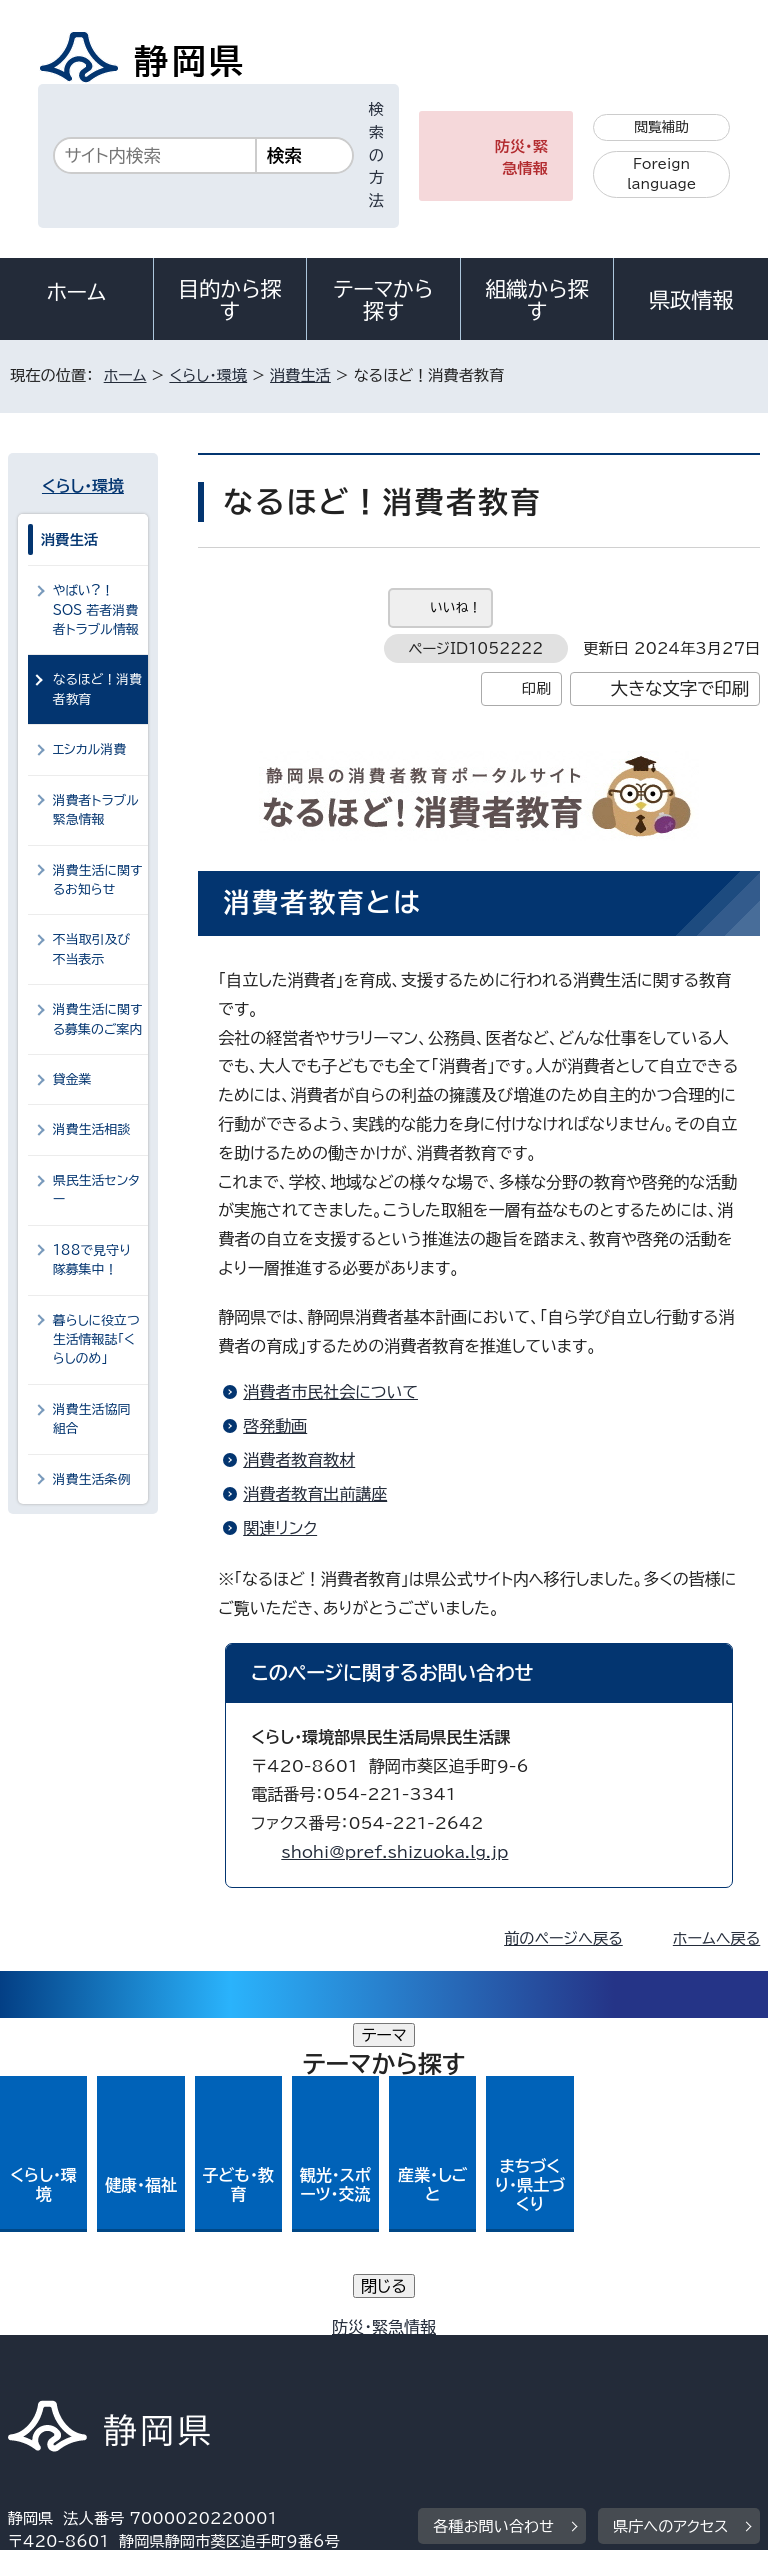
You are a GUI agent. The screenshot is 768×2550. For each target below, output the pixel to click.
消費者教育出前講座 (315, 1494)
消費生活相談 (92, 1129)
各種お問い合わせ (493, 2209)
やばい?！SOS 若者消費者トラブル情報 (96, 610)
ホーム (77, 292)
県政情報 (691, 300)
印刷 (536, 688)
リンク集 (527, 2355)
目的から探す (230, 300)
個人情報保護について (324, 2332)
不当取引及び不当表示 (92, 949)
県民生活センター (96, 1190)
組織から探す (537, 300)
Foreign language (661, 174)
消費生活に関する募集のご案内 (98, 1019)
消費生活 (300, 375)
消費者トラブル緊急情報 (96, 810)
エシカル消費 (90, 749)
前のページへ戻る (563, 1938)
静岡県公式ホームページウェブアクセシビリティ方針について (226, 2355)
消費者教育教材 (299, 1460)
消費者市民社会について (330, 1392)
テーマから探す (384, 300)
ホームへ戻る (716, 1938)
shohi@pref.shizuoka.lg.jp (394, 1852)
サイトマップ (65, 2378)
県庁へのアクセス (670, 2209)
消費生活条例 (92, 1479)
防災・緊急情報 (521, 158)
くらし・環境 (208, 375)
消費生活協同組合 (92, 1419)
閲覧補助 (661, 127)
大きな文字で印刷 (680, 688)
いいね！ (455, 607)
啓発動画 (275, 1426)
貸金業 (72, 1079)
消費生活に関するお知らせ (98, 880)
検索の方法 (376, 155)
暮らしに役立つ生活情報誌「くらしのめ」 (96, 1340)
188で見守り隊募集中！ (92, 1260)
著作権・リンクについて (101, 2332)
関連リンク (280, 1528)
